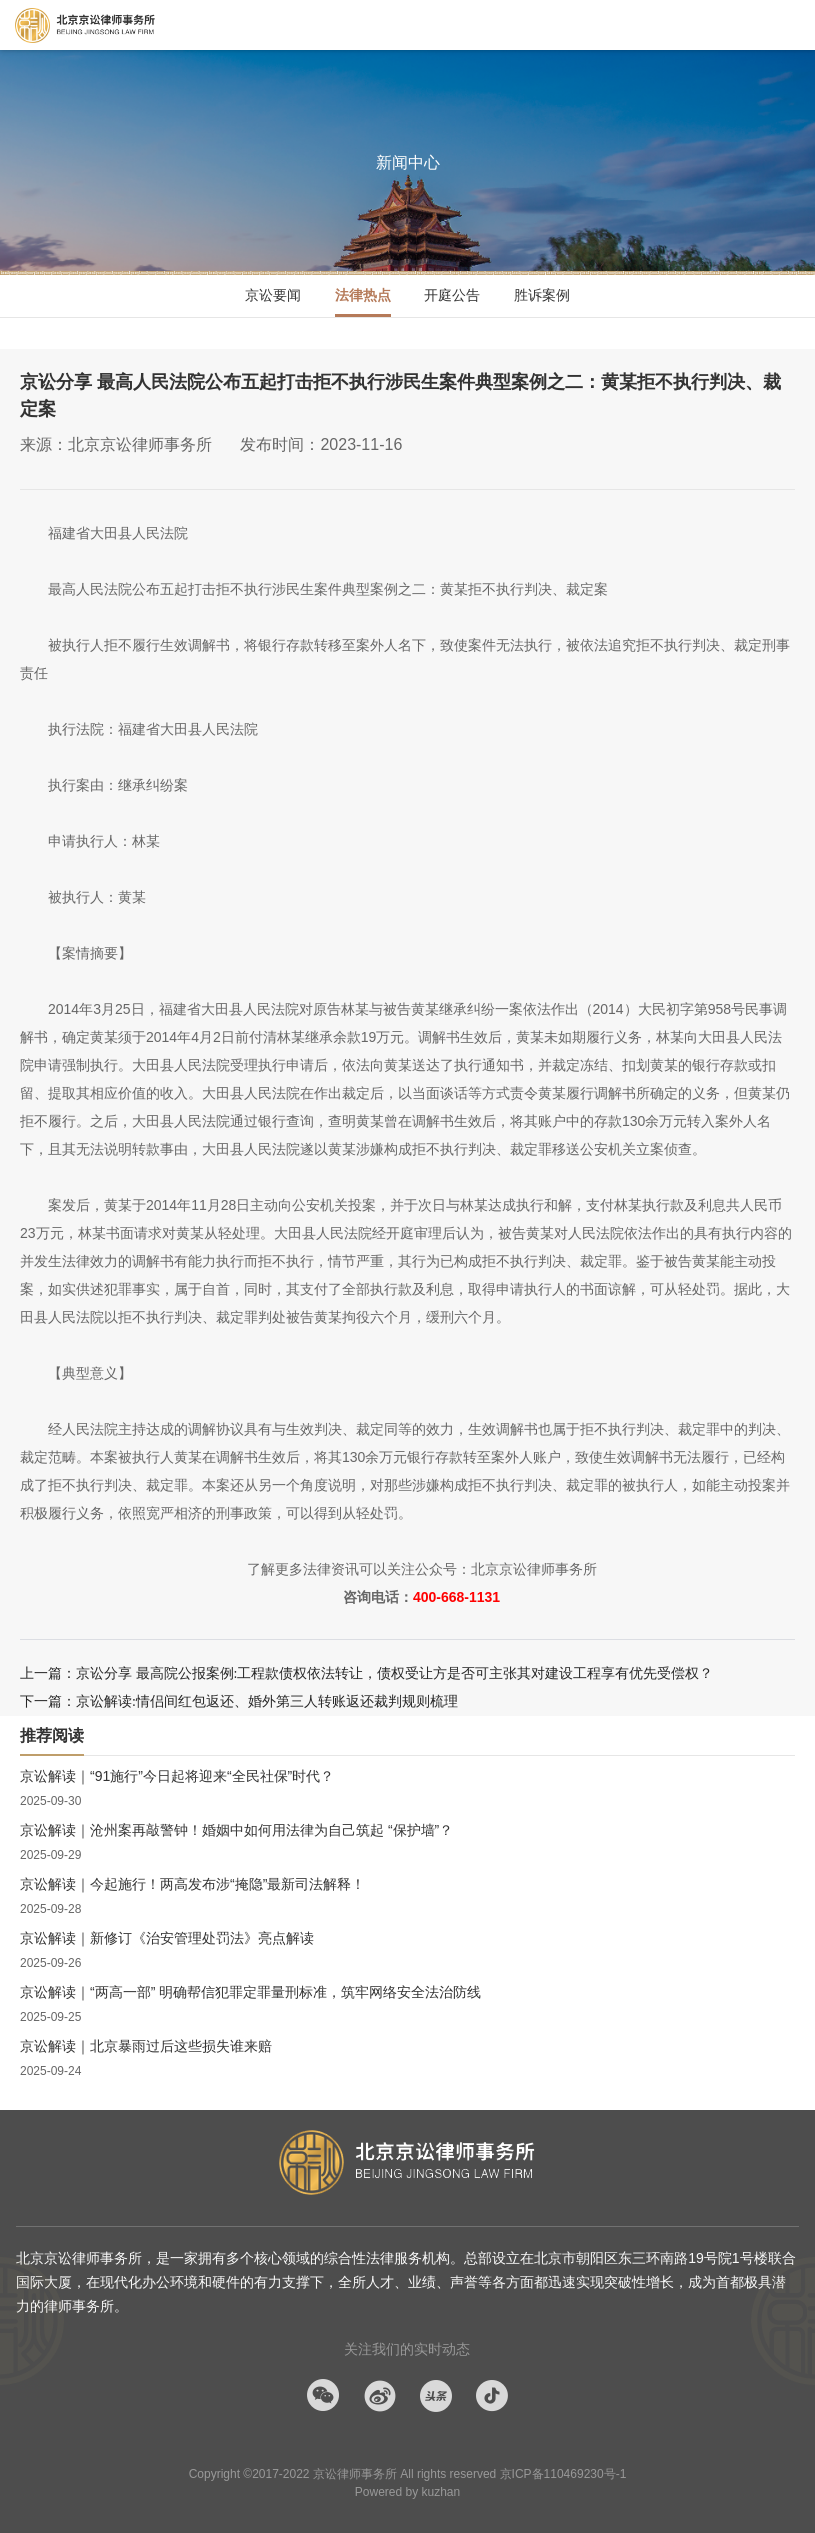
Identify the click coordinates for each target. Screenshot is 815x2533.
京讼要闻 (273, 295)
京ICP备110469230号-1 (563, 2474)
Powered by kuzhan (407, 2492)
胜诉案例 (542, 295)
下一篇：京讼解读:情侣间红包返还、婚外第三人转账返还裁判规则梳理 (239, 1701)
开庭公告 (452, 295)
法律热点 (363, 295)
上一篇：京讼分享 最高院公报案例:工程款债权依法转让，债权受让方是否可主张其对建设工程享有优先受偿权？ (366, 1673)
